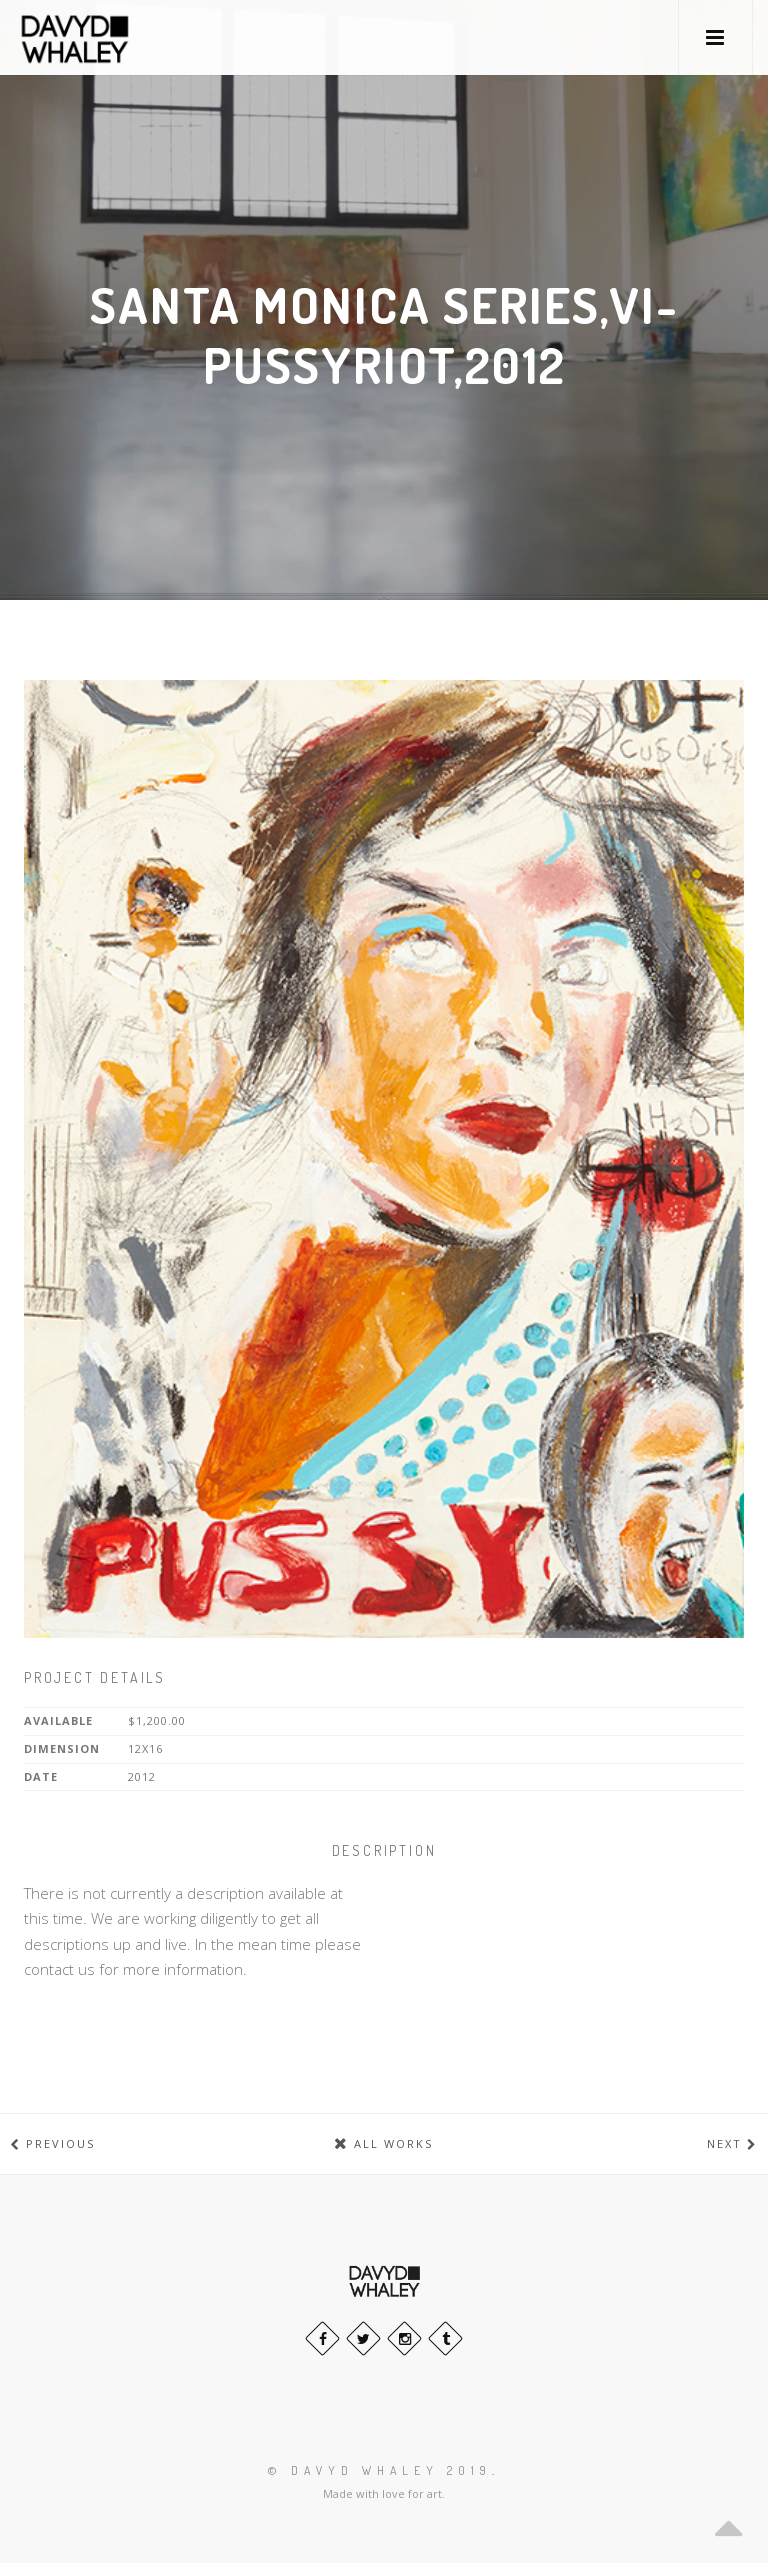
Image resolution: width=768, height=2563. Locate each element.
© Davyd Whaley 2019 (380, 2470)
